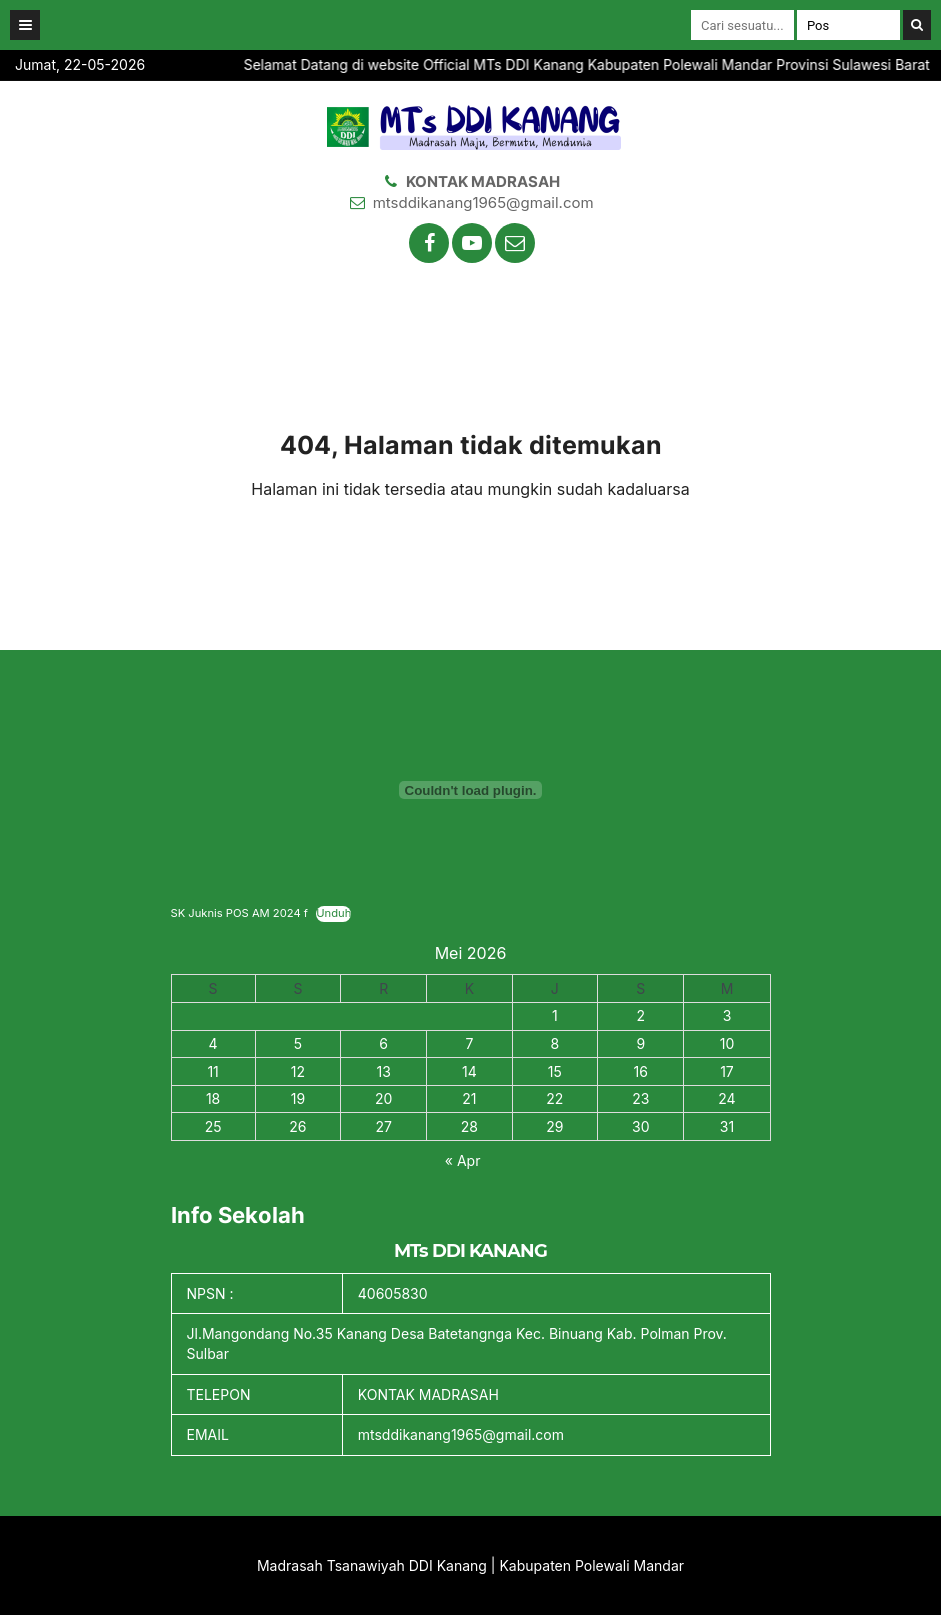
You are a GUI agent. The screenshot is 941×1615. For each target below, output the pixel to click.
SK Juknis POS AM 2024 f (239, 913)
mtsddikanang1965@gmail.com (483, 202)
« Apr (463, 1160)
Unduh (333, 913)
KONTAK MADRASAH (483, 181)
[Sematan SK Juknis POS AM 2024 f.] (471, 790)
